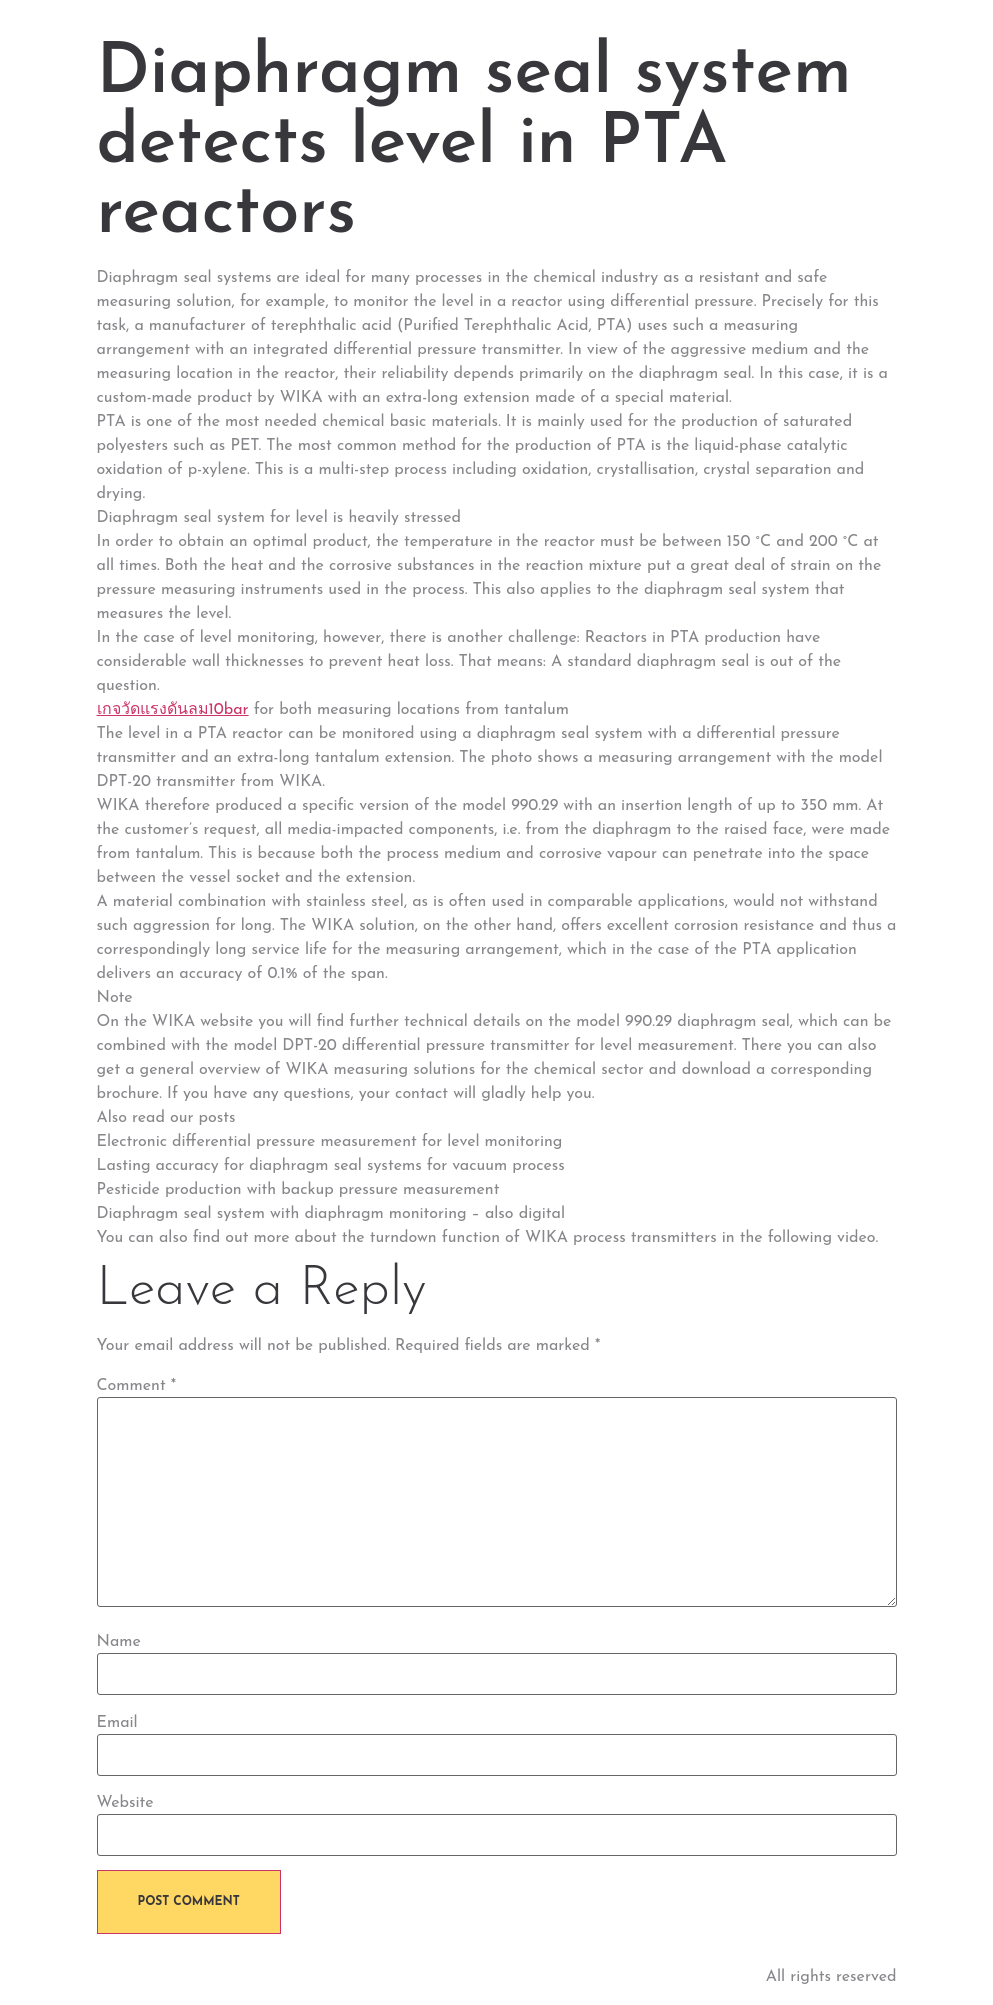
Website (125, 1803)
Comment (137, 1386)
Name (119, 1642)
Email (117, 1723)
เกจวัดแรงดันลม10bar (173, 710)
